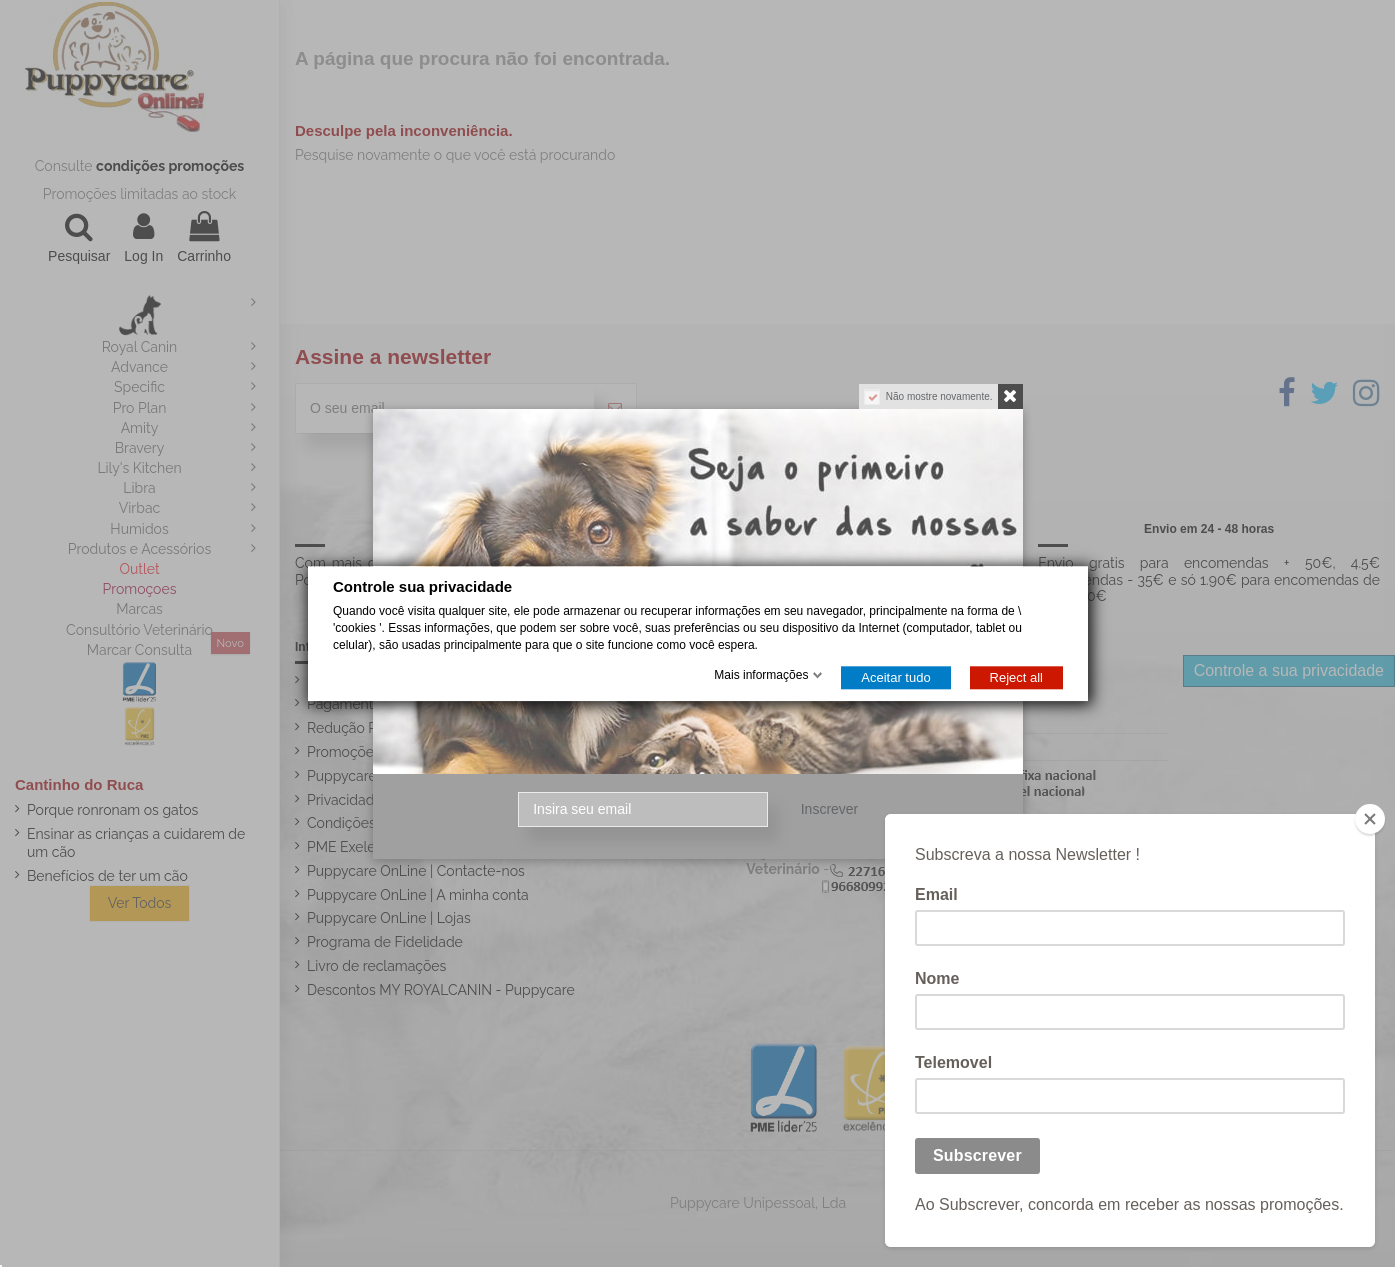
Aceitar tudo (895, 677)
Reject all (1015, 677)
